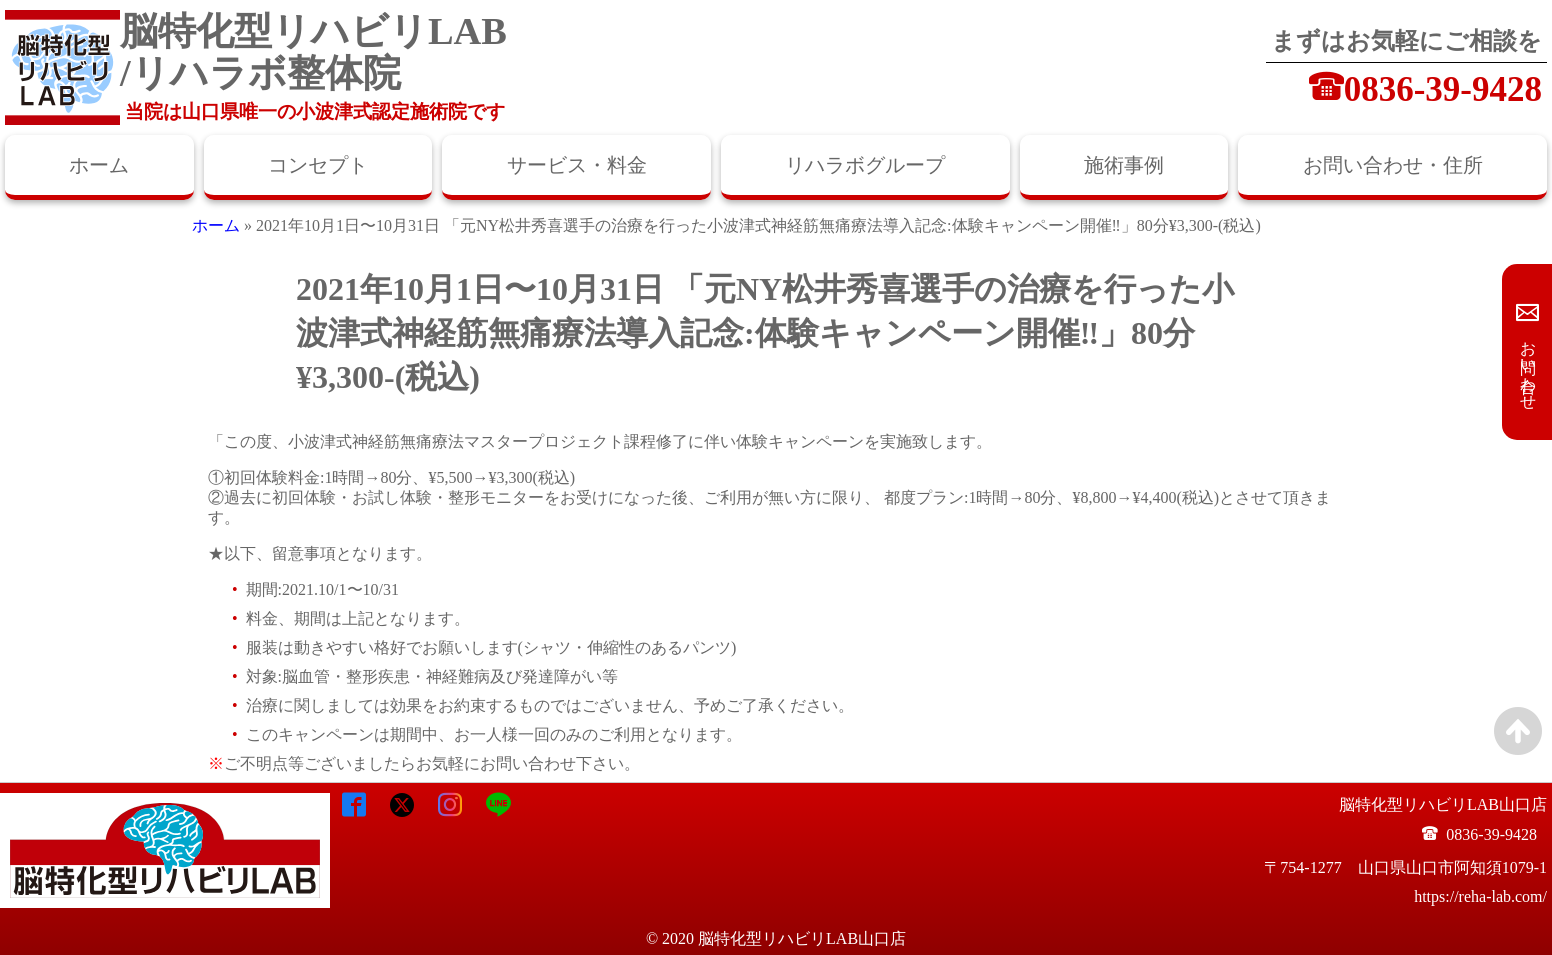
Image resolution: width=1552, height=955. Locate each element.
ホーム (99, 165)
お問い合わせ (1528, 366)
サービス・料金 (577, 165)
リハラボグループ (865, 165)
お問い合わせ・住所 (1393, 165)
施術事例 (1124, 165)
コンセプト (318, 165)
